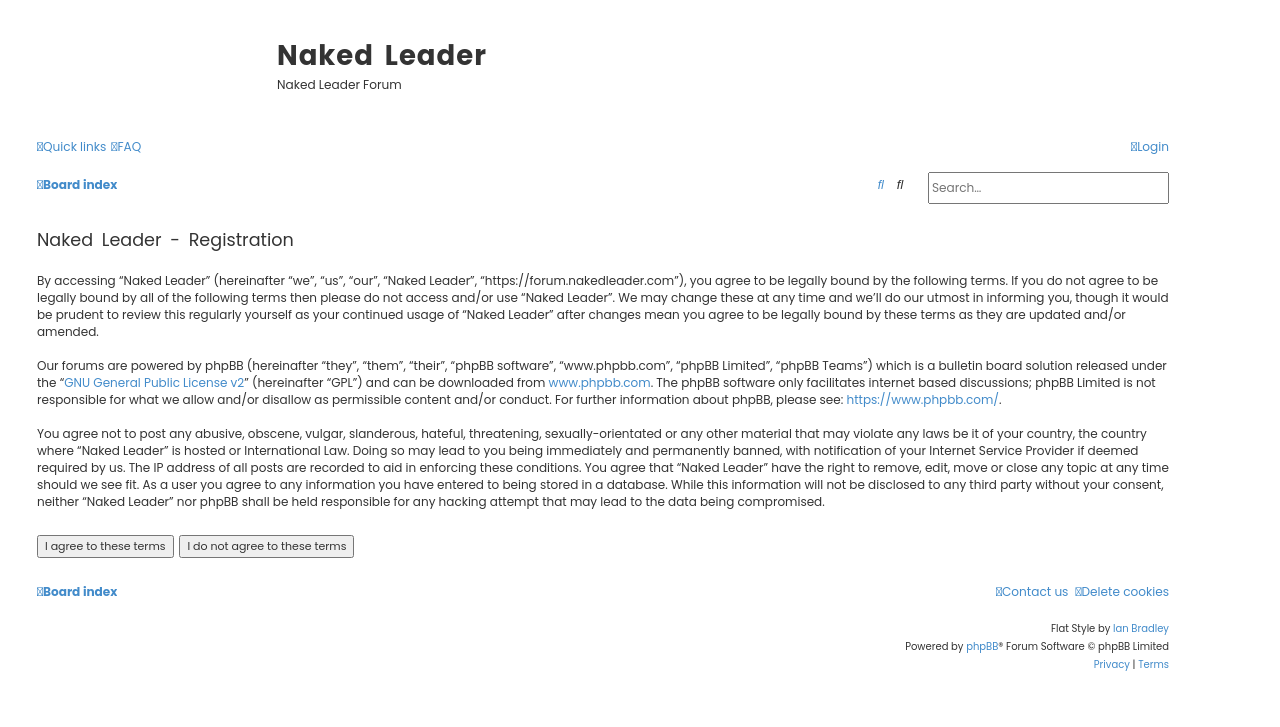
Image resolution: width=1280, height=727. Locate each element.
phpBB (982, 646)
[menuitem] (126, 147)
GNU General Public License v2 (154, 382)
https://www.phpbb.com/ (923, 399)
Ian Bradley (1141, 628)
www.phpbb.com (600, 382)
